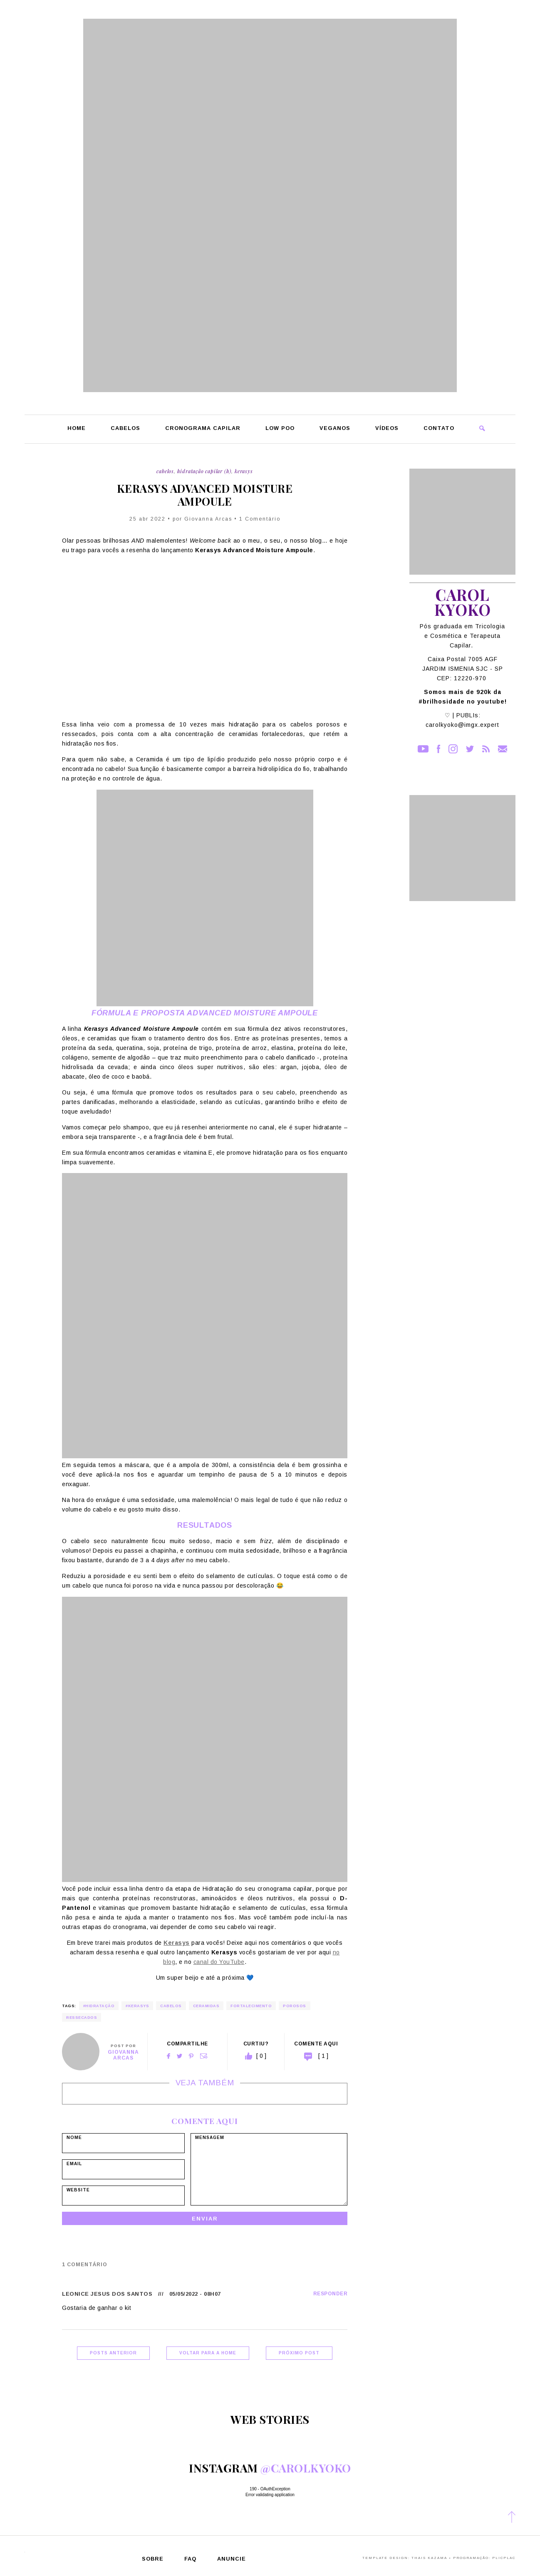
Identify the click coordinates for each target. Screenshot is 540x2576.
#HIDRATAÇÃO (99, 2006)
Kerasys (244, 471)
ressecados (81, 2017)
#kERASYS (137, 2006)
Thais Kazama (429, 2558)
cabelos (171, 2006)
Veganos (335, 428)
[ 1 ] (323, 2055)
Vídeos (387, 428)
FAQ (190, 2559)
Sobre (152, 2559)
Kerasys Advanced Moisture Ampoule (205, 495)
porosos (294, 2006)
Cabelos (125, 428)
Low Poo (280, 428)
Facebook (168, 2056)
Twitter (179, 2056)
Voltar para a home (207, 2353)
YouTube (423, 748)
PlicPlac (503, 2558)
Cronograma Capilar (202, 428)
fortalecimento (251, 2006)
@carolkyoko (305, 2467)
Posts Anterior (113, 2353)
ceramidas (206, 2006)
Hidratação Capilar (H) (204, 471)
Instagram (453, 748)
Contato (439, 428)
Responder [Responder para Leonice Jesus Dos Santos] (330, 2294)
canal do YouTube (219, 1962)
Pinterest (191, 2056)
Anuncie (231, 2559)
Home (76, 428)
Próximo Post (299, 2353)
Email (204, 2056)
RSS (486, 748)
